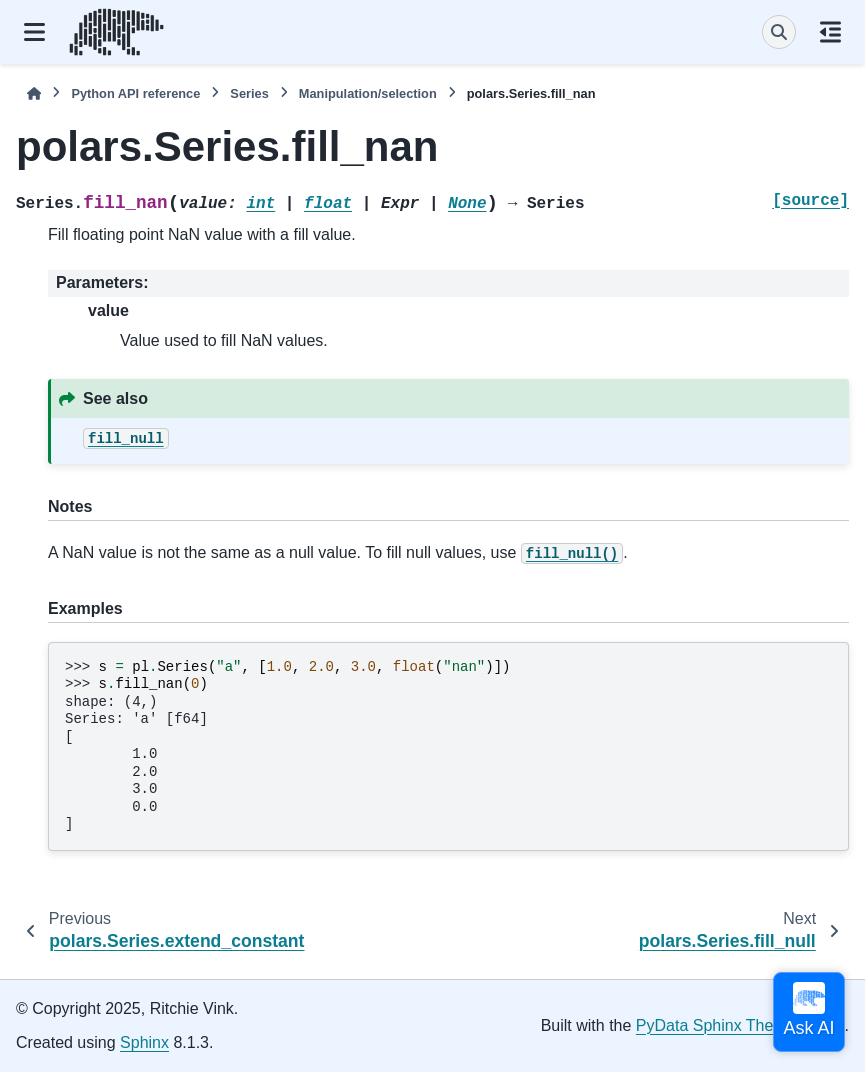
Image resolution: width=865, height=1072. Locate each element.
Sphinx (144, 1042)
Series (249, 93)
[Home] (34, 93)
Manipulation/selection (368, 93)
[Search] (779, 32)
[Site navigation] (34, 32)
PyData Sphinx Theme (716, 1025)
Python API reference (135, 93)
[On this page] (830, 32)
